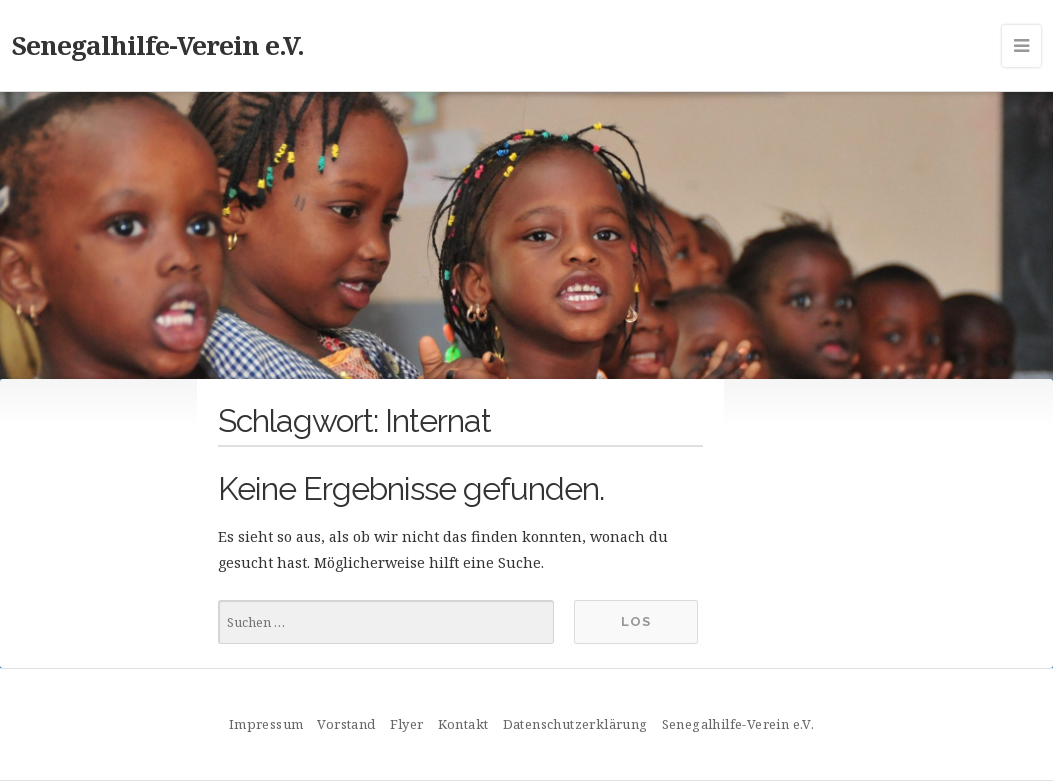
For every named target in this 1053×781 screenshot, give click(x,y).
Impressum (266, 724)
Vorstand (346, 724)
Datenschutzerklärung (575, 724)
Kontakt (463, 724)
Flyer (407, 724)
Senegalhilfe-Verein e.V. (158, 45)
